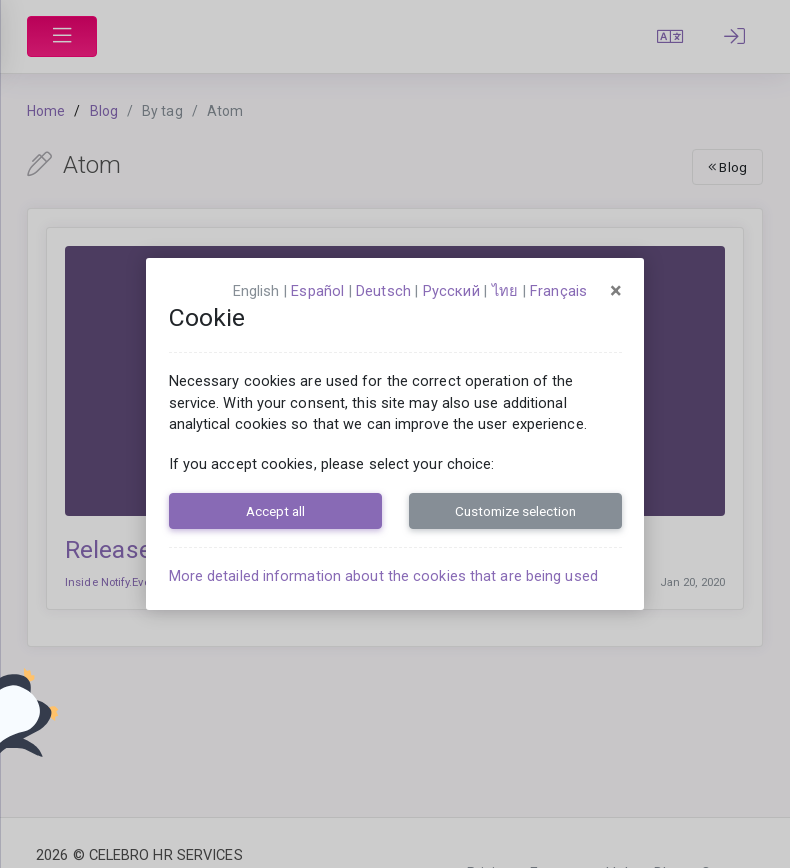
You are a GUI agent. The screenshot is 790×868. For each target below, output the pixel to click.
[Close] (616, 291)
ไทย (505, 291)
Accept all (275, 511)
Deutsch (383, 291)
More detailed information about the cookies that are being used (383, 576)
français (558, 291)
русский (451, 291)
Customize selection (515, 511)
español (317, 291)
